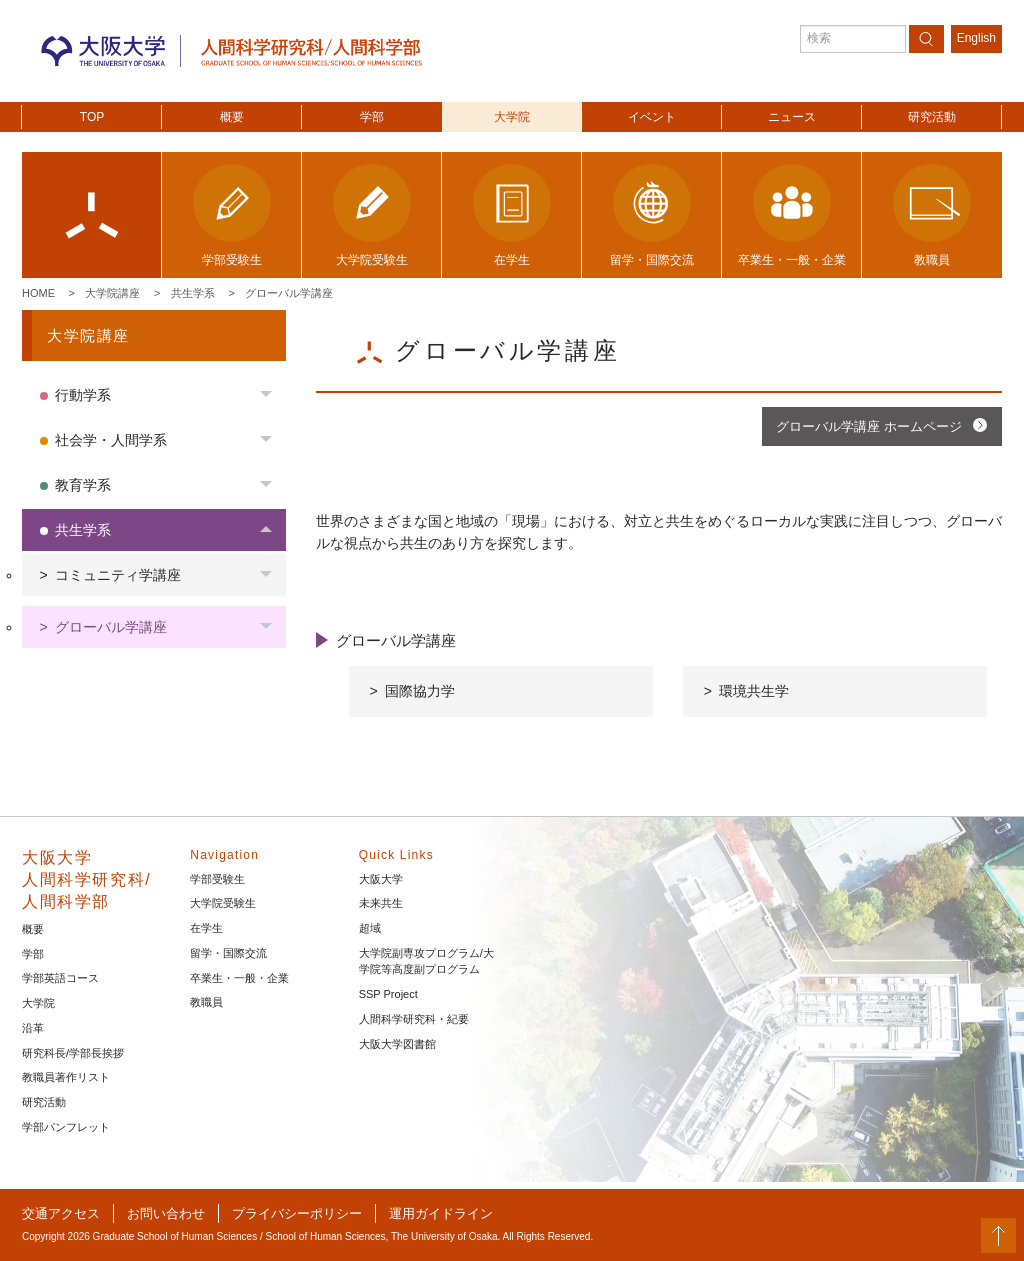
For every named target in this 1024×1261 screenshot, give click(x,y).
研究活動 (932, 117)
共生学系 (193, 293)
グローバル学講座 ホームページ (869, 426)
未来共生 (381, 903)
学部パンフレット (66, 1127)
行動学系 (83, 395)
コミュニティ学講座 (118, 575)
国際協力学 (420, 691)
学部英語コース (60, 978)
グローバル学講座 (289, 293)
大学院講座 (112, 293)
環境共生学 (754, 691)
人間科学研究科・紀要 (414, 1019)
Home (38, 293)
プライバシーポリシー (297, 1213)
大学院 (512, 117)
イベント (652, 117)
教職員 (206, 1002)
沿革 (33, 1028)
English (976, 38)
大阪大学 (381, 879)
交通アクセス (61, 1213)
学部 (372, 117)
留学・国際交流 (228, 953)
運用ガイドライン (441, 1213)
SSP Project (388, 994)
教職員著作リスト (66, 1077)
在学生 (206, 928)
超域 (370, 928)
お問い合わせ (166, 1213)
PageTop (998, 1235)
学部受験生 (217, 879)
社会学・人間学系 (111, 440)
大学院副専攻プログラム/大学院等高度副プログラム (426, 961)
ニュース (792, 117)
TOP (92, 117)
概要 (232, 117)
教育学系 (83, 485)
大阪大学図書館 (397, 1044)
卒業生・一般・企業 (239, 978)
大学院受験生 (223, 903)
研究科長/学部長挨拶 (73, 1053)
